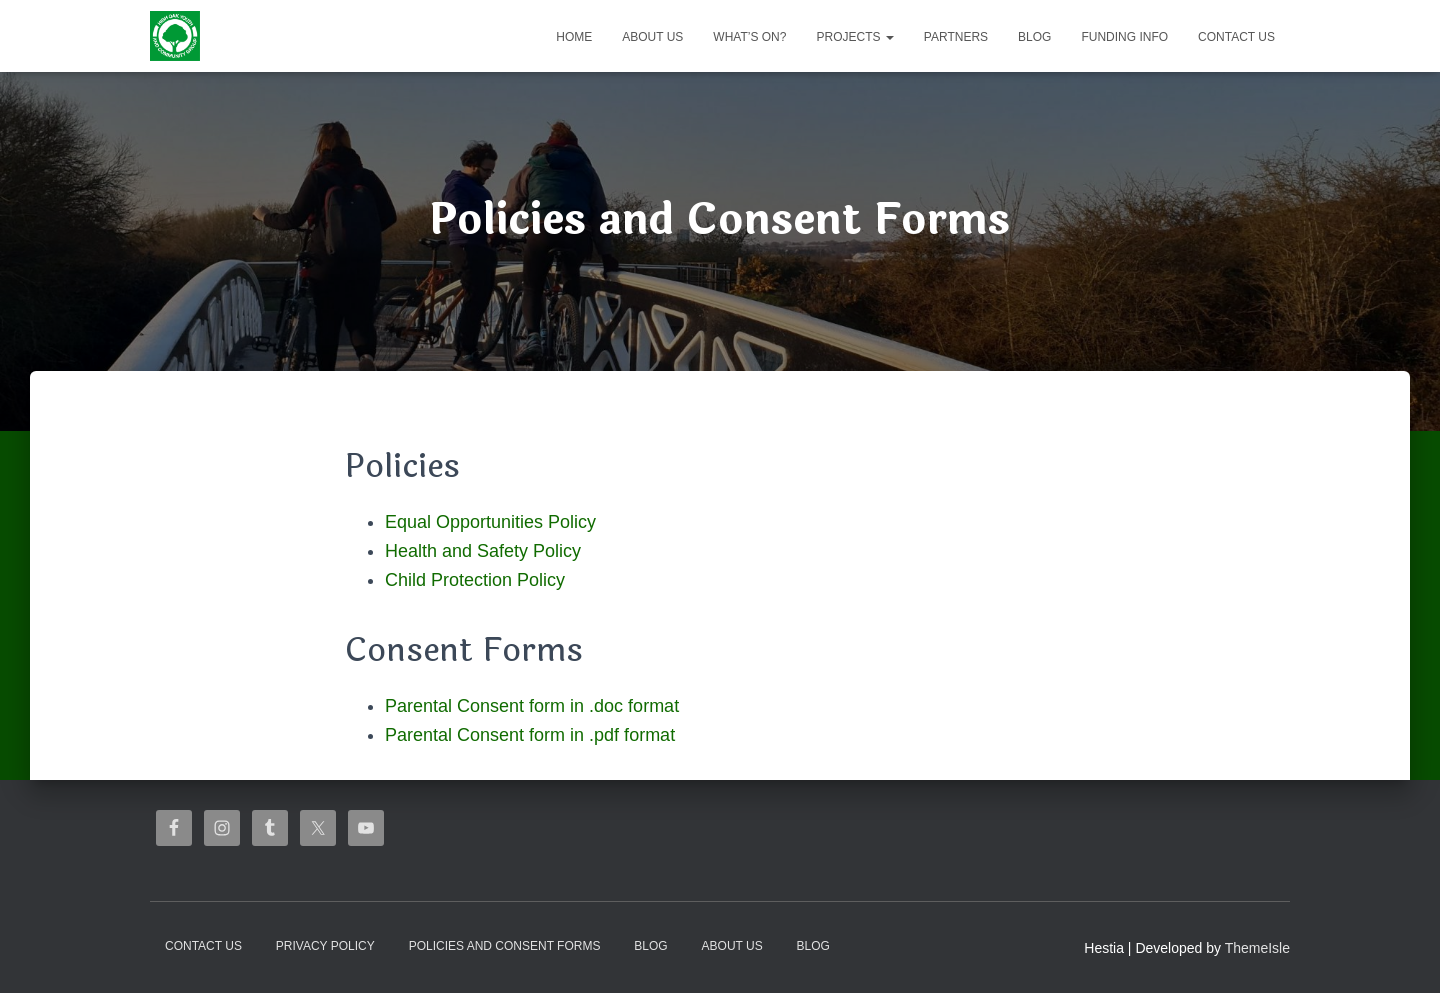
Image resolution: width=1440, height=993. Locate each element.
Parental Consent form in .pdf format (530, 735)
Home (574, 37)
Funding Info (1124, 37)
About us (652, 37)
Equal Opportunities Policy (490, 522)
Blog (1034, 37)
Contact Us (1236, 37)
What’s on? (749, 37)
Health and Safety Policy (483, 551)
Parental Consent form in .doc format (532, 706)
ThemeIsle (1257, 948)
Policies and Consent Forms (505, 946)
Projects (854, 37)
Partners (956, 37)
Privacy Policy (325, 946)
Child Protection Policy (475, 580)
